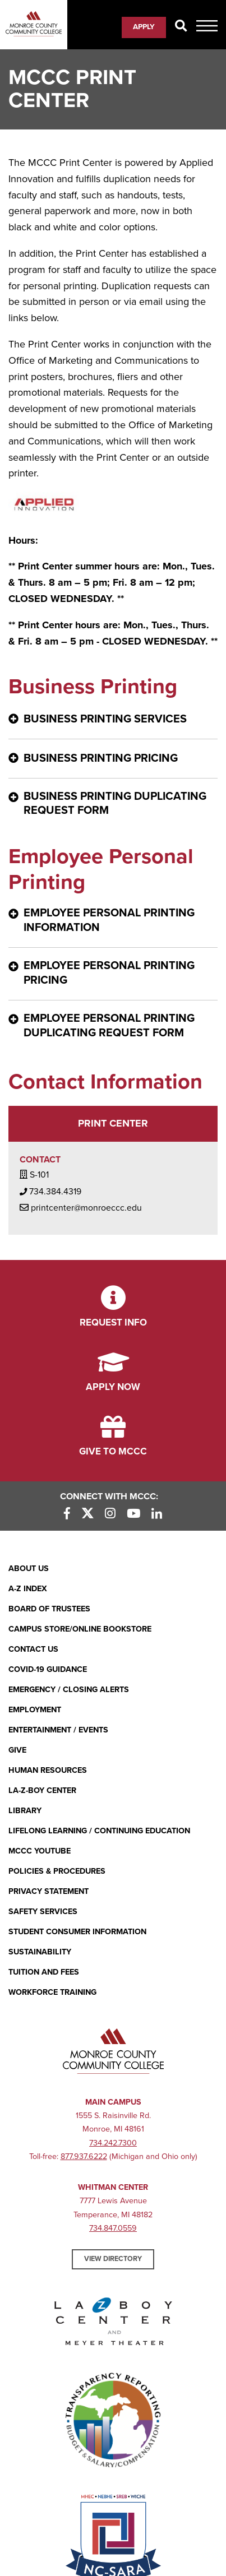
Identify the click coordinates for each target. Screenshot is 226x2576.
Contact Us (33, 1649)
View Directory (113, 2258)
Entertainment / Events (58, 1730)
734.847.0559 (113, 2228)
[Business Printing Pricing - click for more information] (113, 758)
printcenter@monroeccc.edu (81, 1207)
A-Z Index (27, 1588)
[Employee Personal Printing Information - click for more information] (113, 921)
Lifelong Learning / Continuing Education (99, 1831)
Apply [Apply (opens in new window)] (144, 26)
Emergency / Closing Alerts (68, 1689)
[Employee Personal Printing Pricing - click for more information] (113, 974)
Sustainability (39, 1952)
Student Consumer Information (77, 1931)
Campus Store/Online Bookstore (79, 1629)
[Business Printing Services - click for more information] (113, 719)
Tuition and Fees (43, 1972)
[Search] (181, 26)
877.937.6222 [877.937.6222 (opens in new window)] (84, 2156)
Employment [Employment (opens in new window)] (34, 1710)
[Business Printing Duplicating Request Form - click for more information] (113, 804)
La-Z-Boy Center (42, 1790)
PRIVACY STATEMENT (48, 1891)
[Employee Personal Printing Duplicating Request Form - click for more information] (113, 1026)
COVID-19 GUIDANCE (47, 1669)
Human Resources (47, 1770)
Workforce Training (52, 1992)
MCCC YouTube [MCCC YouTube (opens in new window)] (39, 1851)
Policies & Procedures (56, 1871)
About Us (28, 1568)
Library (24, 1810)
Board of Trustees (49, 1609)
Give (17, 1750)
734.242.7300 (113, 2143)
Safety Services (42, 1911)
